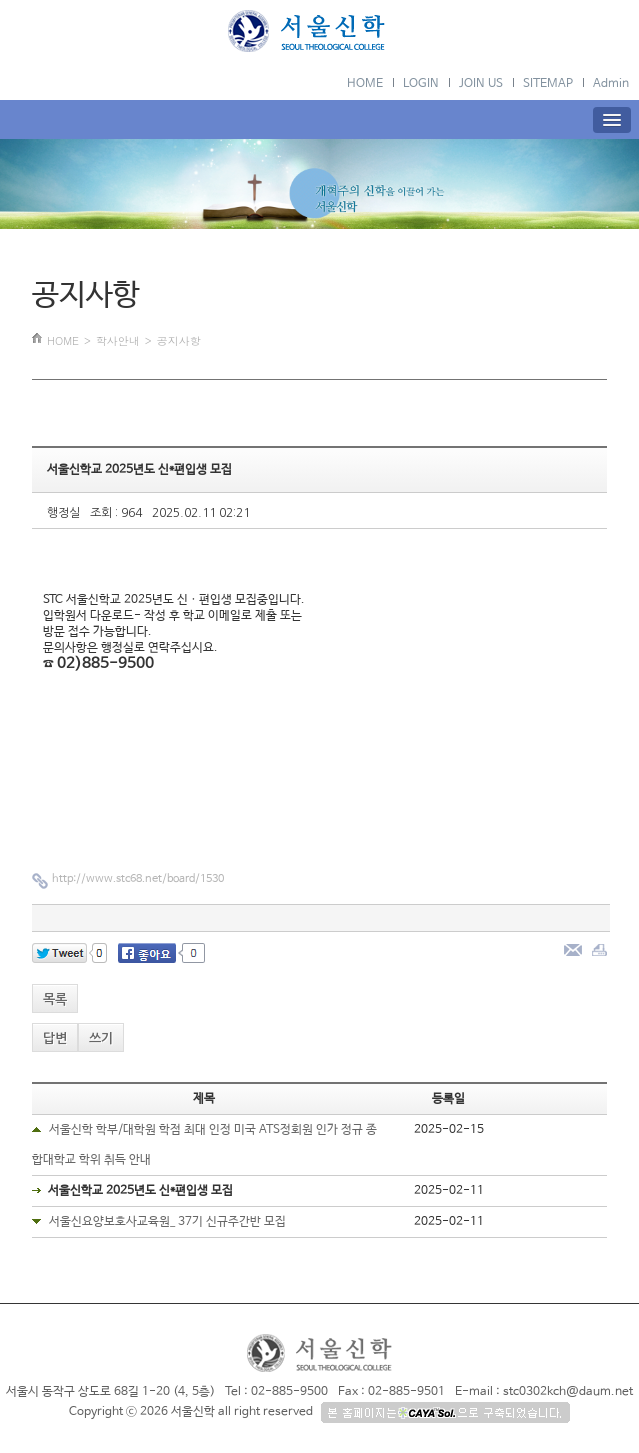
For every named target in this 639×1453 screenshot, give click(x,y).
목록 (55, 999)
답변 (55, 1038)
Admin (611, 84)
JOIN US (481, 84)
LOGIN (421, 84)
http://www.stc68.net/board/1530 (138, 879)
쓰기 (101, 1038)
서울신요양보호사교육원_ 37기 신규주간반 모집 (167, 1222)
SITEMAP (548, 84)
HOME (365, 84)
